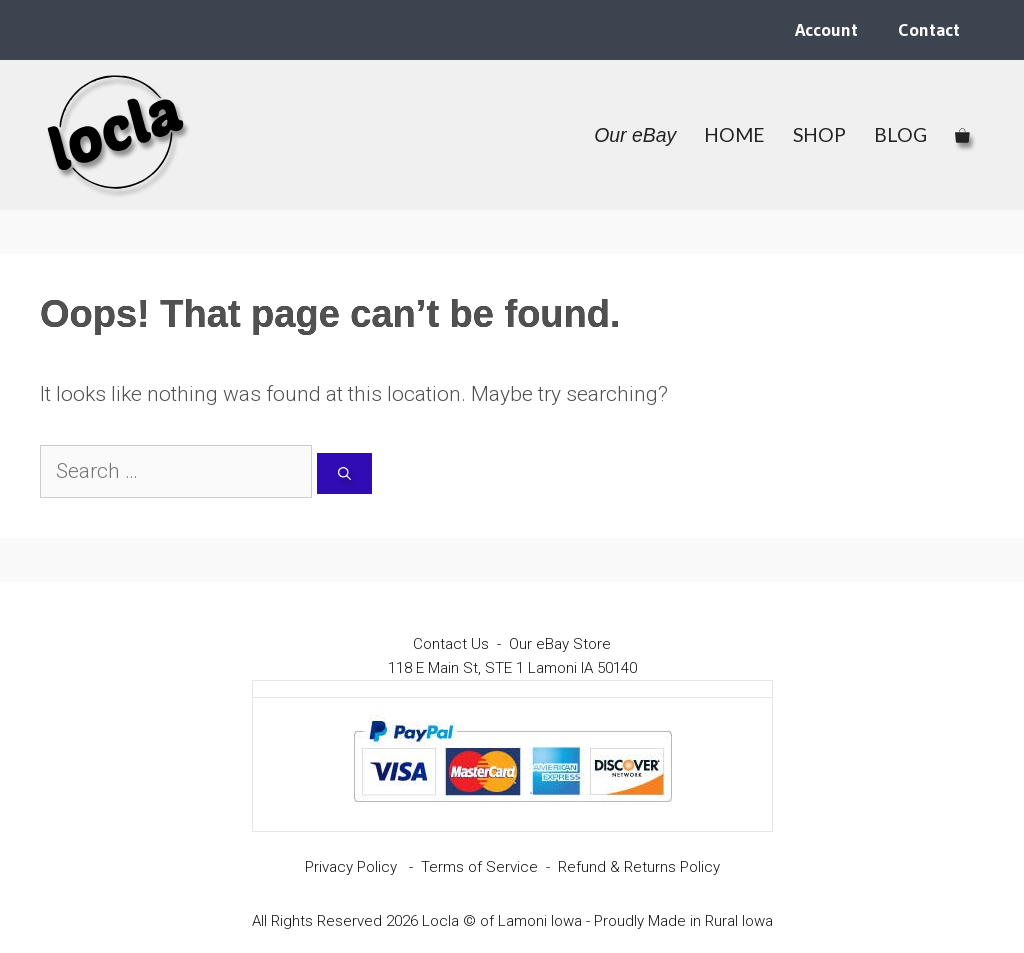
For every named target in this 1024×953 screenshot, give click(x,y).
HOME (734, 134)
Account (826, 30)
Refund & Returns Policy (639, 867)
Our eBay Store (560, 644)
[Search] (344, 474)
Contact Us (451, 644)
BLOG (900, 134)
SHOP (819, 134)
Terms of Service (479, 867)
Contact (929, 30)
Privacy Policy (351, 867)
